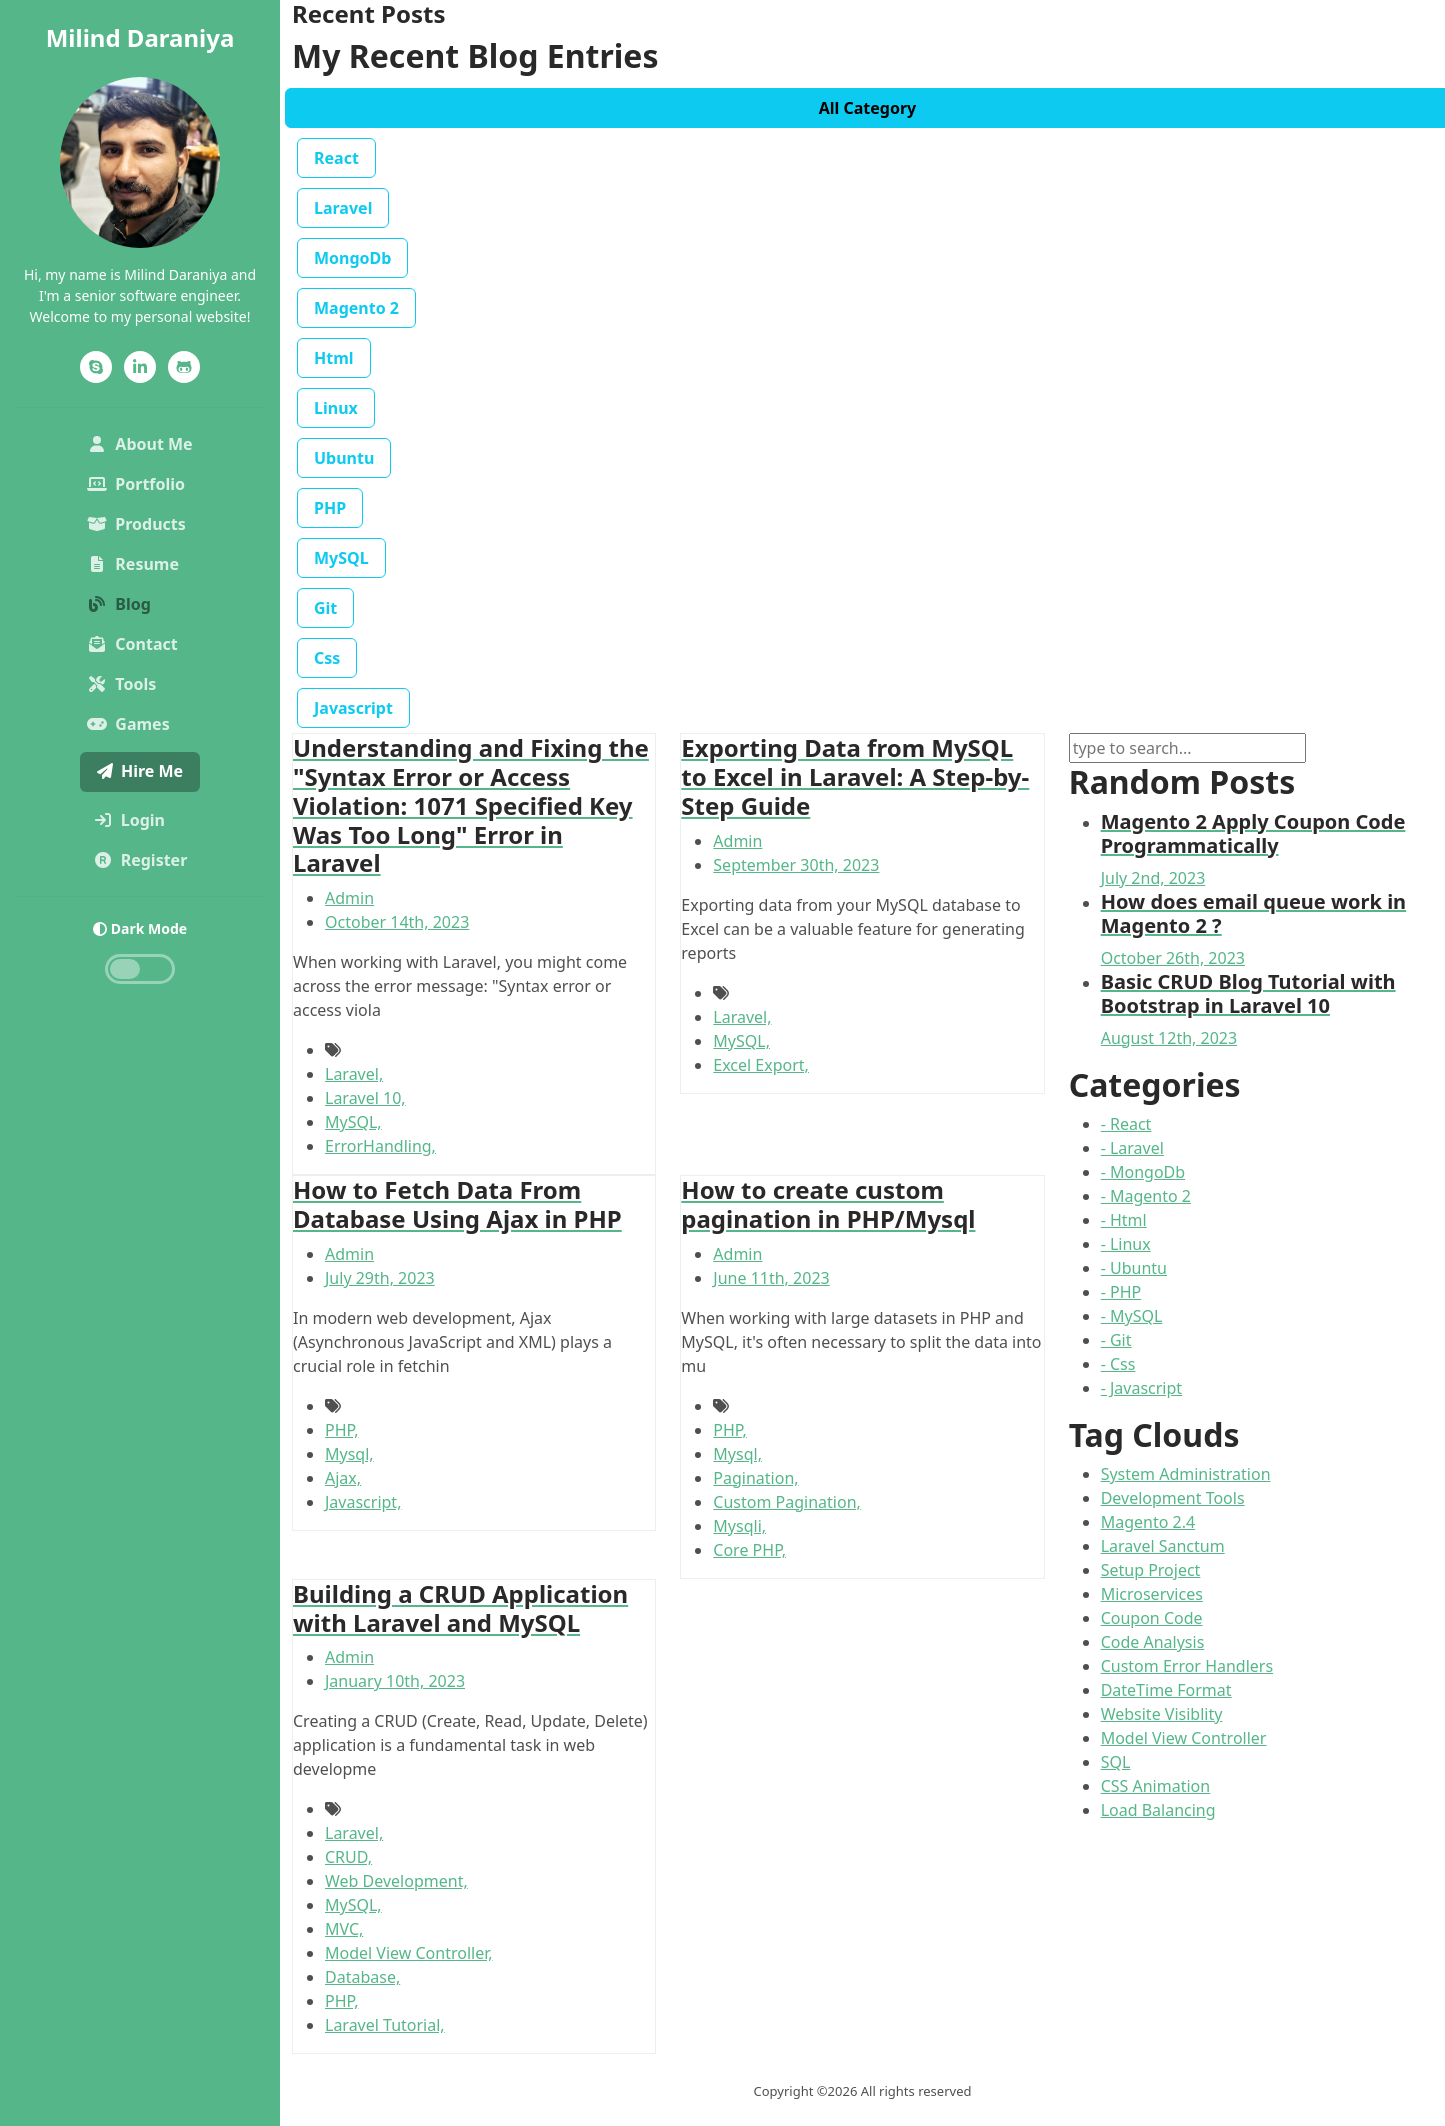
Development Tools (1173, 1498)
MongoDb (352, 258)
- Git (1116, 1340)
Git (325, 608)
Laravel (343, 208)
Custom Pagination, (787, 1502)
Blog (119, 604)
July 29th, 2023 (380, 1278)
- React (1126, 1124)
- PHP (1121, 1292)
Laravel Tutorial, (385, 2025)
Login (144, 819)
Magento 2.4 (1148, 1522)
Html (334, 358)
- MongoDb (1143, 1172)
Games (128, 724)
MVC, (344, 1929)
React (336, 158)
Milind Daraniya (140, 37)
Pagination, (755, 1478)
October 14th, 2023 (397, 922)
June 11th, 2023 (771, 1278)
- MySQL (1132, 1316)
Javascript (353, 708)
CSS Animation (1156, 1786)
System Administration (1186, 1474)
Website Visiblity (1162, 1714)
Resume (133, 564)
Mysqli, (739, 1526)
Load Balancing (1158, 1810)
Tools (121, 684)
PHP (330, 508)
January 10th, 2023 (395, 1681)
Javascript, (363, 1502)
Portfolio (143, 483)
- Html (1124, 1220)
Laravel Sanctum (1163, 1546)
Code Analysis (1153, 1642)
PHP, (341, 1430)
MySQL (341, 558)
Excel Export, (761, 1065)
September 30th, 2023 (796, 865)
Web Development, (396, 1881)
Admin (349, 898)
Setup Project (1151, 1570)
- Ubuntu (1134, 1268)
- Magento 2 (1146, 1196)
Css (327, 658)
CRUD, (348, 1857)
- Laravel (1132, 1148)
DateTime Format (1166, 1690)
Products (136, 524)
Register (144, 859)
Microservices (1152, 1594)
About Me (143, 443)
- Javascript (1141, 1388)
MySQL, (353, 1122)
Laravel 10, (365, 1098)
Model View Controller (1184, 1738)
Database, (362, 1977)
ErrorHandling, (380, 1146)
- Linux (1126, 1244)
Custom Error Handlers (1187, 1666)
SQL (1116, 1762)
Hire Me (140, 771)
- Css (1118, 1364)
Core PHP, (749, 1550)
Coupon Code (1152, 1618)
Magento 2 (356, 308)
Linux (336, 408)
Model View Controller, (409, 1953)
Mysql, (349, 1454)
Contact (132, 644)
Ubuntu (344, 458)
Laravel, (354, 1074)
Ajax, (343, 1478)
